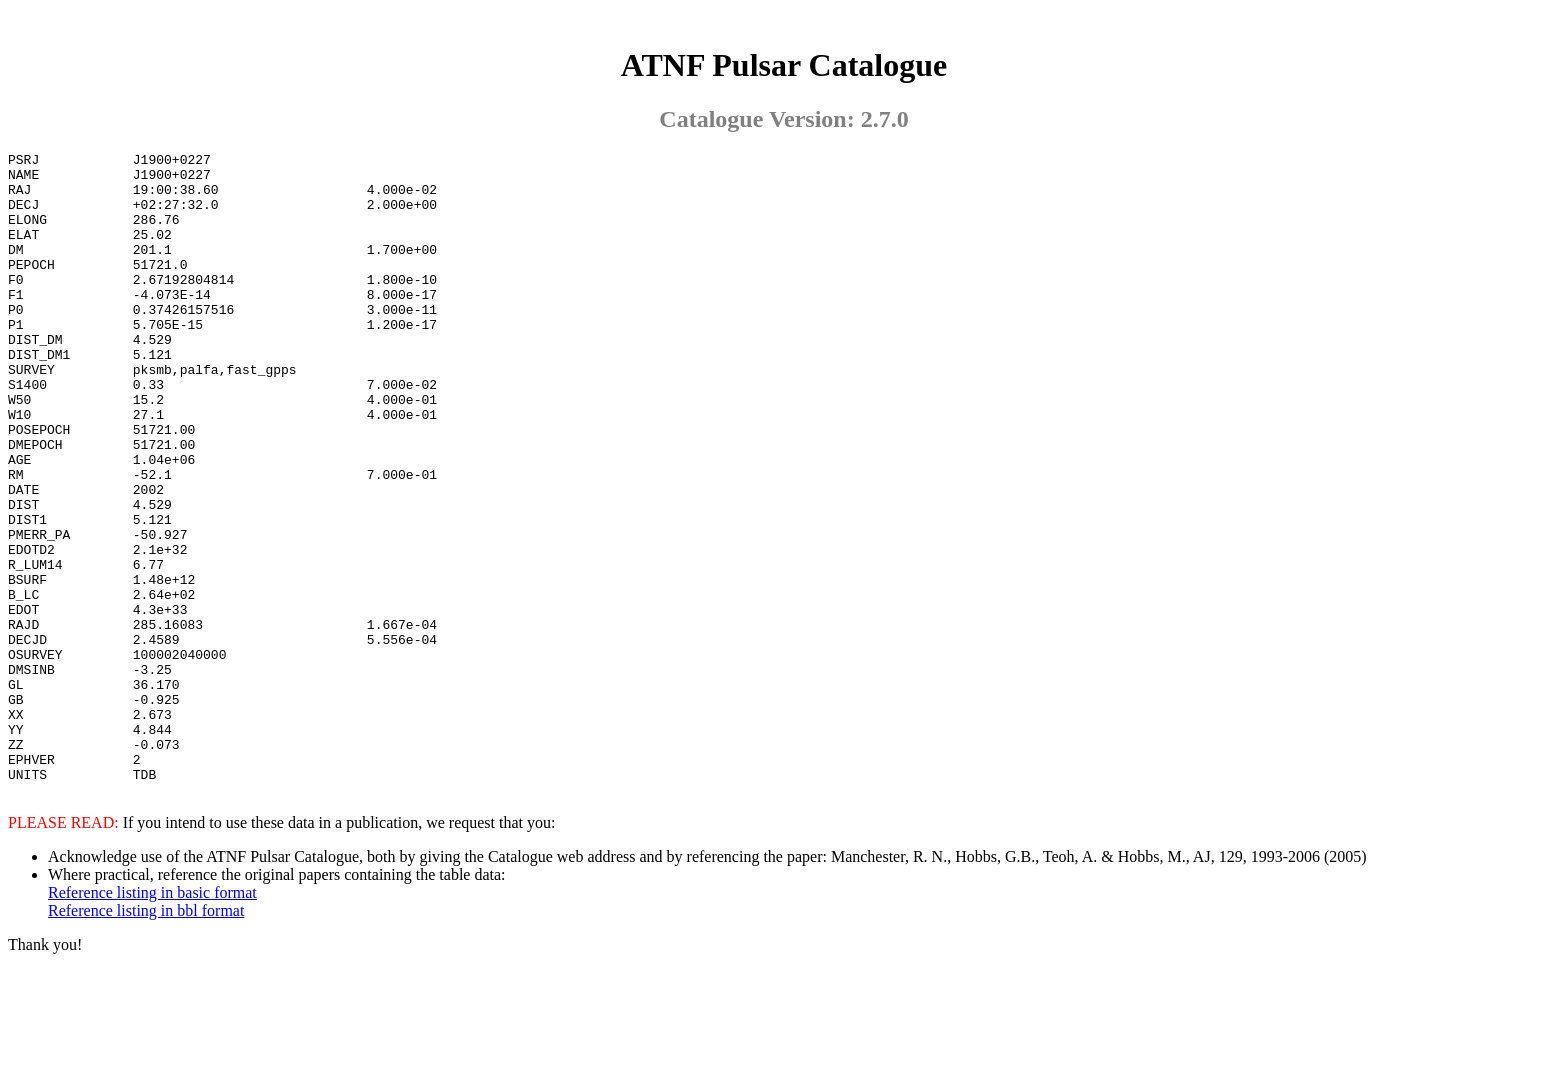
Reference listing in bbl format (146, 1036)
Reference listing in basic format (152, 1018)
